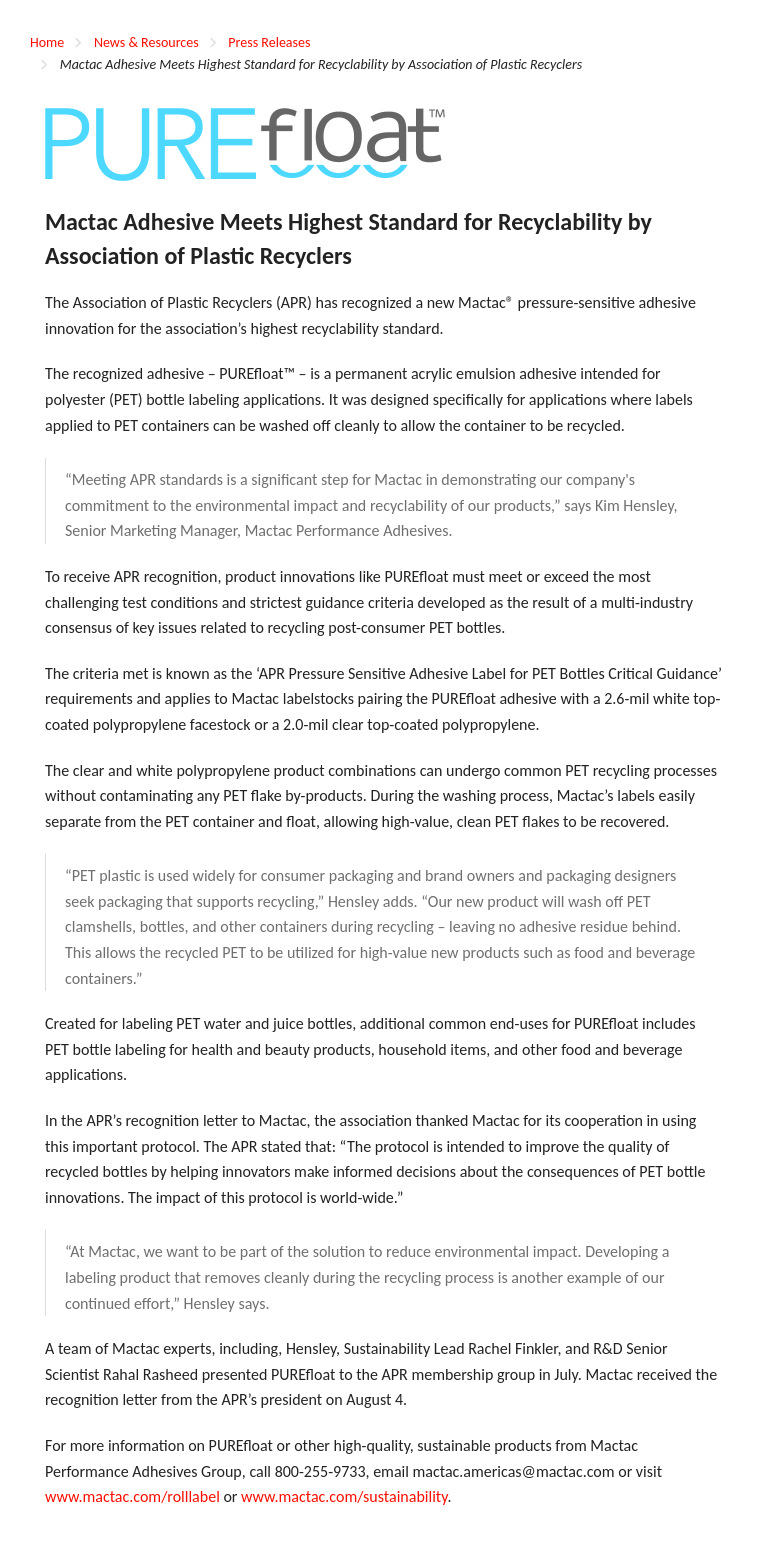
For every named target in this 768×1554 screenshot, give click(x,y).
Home (47, 42)
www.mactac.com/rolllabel (132, 1496)
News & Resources (146, 42)
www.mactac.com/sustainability (344, 1496)
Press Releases (269, 42)
